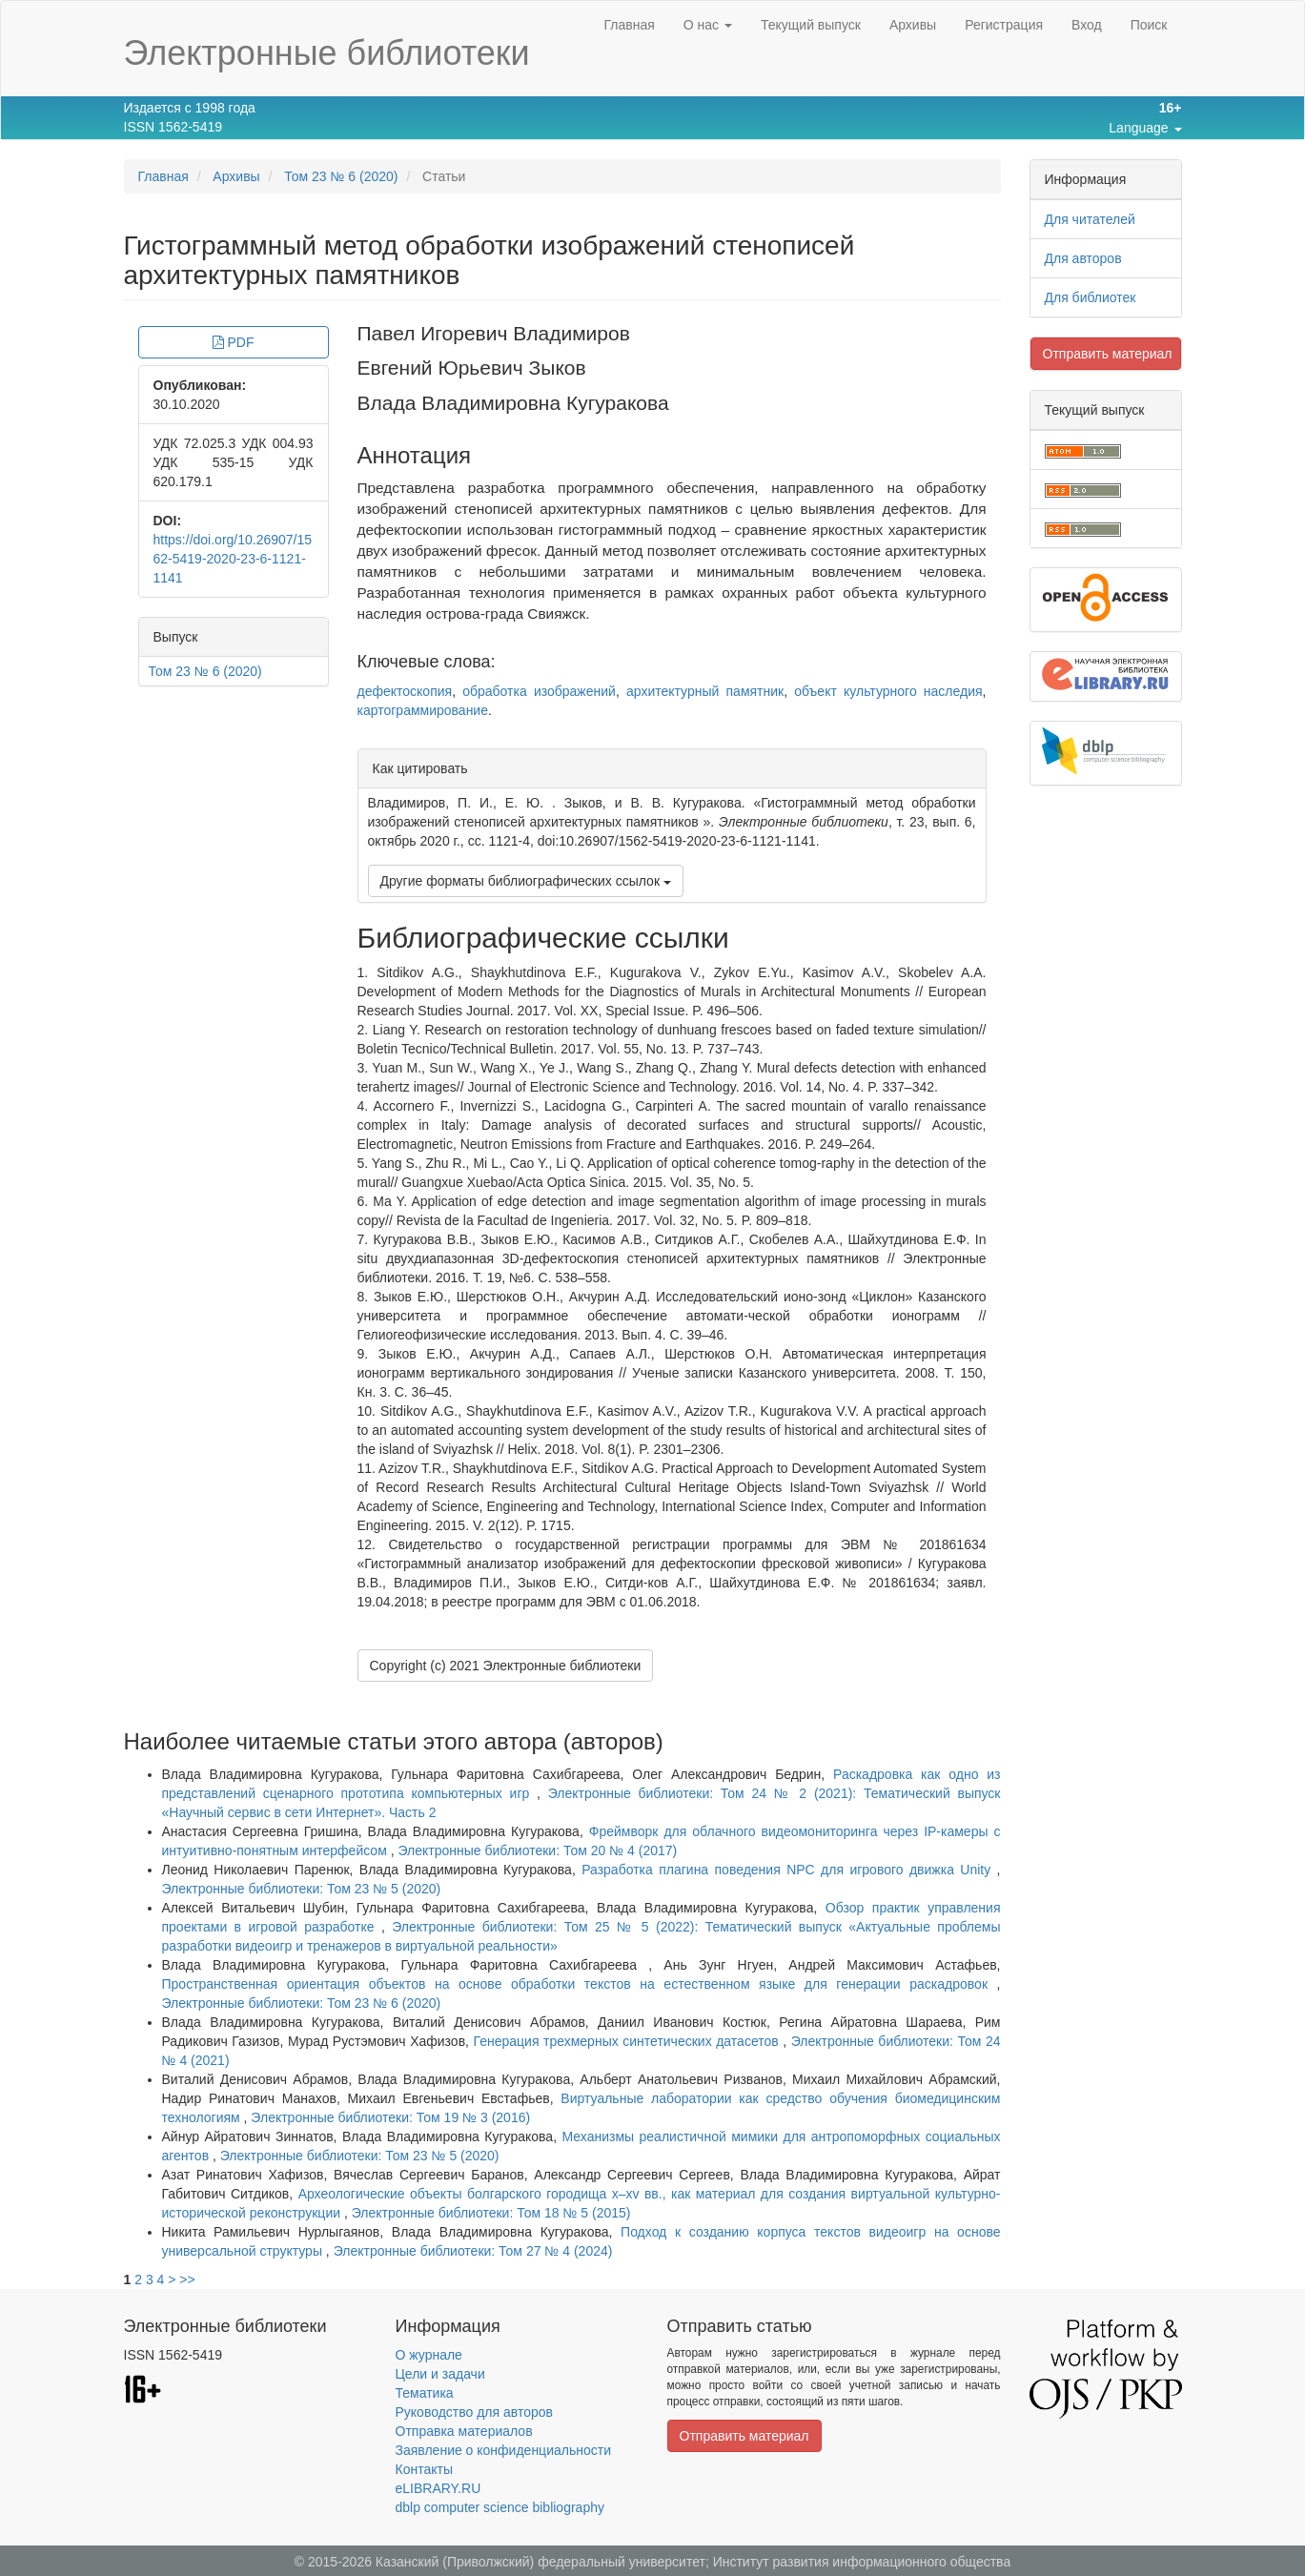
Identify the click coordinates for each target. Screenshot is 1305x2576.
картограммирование (422, 710)
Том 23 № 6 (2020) (341, 176)
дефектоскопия (405, 691)
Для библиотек (1090, 297)
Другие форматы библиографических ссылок (525, 881)
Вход (1086, 24)
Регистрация (1004, 24)
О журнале (429, 2354)
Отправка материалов (464, 2431)
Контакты (424, 2469)
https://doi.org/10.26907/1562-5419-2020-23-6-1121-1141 (233, 558)
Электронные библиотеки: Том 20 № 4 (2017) (537, 1850)
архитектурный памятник (705, 691)
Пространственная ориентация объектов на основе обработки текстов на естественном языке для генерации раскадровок (579, 1984)
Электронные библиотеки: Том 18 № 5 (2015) (491, 2212)
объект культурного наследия (888, 691)
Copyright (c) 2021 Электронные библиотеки (506, 1665)
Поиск (1149, 24)
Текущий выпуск (811, 24)
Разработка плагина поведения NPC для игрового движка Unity (788, 1869)
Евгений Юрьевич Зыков (471, 367)
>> (186, 2279)
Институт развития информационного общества (862, 2561)
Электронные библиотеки (327, 52)
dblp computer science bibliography (500, 2507)
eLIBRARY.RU (438, 2488)
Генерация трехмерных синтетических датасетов (629, 2041)
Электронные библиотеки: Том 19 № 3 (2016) (390, 2117)
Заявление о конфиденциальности (503, 2450)
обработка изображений (539, 691)
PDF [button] (234, 342)
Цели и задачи (440, 2374)
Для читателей (1090, 219)
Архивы (912, 24)
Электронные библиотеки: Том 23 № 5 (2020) (301, 1888)
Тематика (425, 2393)
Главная (628, 24)
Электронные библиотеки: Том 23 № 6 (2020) (301, 2003)
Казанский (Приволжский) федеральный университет (540, 2561)
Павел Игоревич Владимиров (493, 333)
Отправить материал (1107, 353)
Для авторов (1083, 258)
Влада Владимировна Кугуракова (513, 403)
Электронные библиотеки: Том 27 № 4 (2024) (473, 2251)
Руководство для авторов (474, 2412)
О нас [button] (707, 24)
